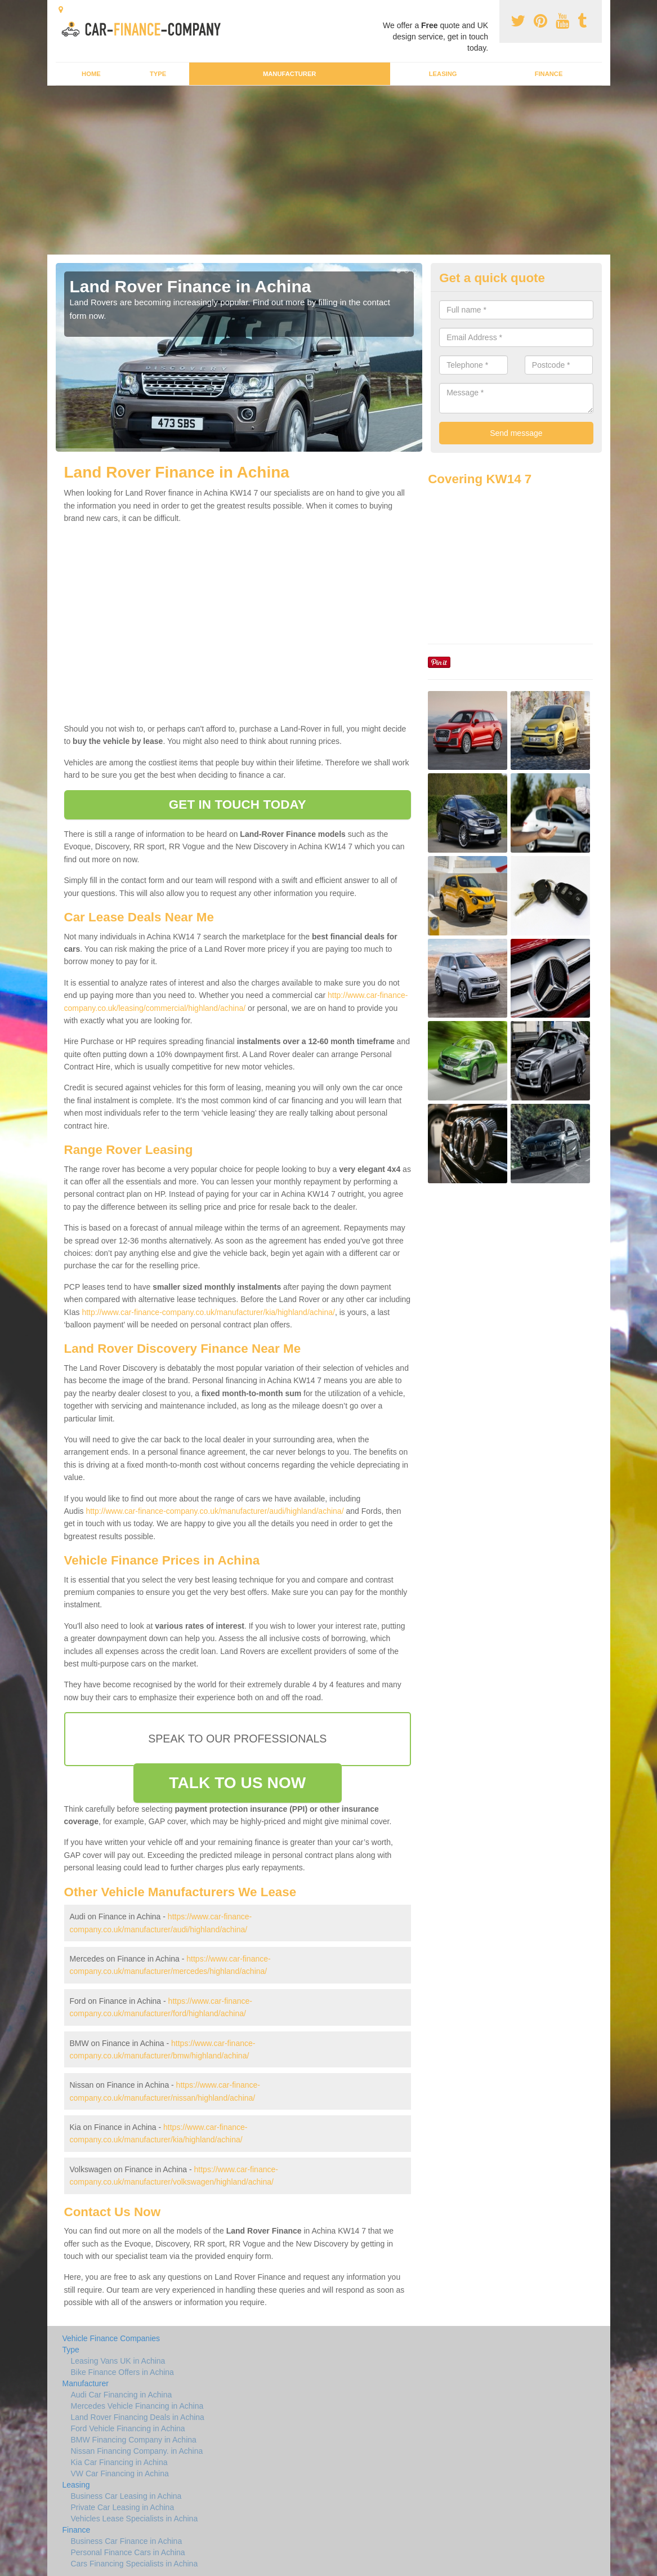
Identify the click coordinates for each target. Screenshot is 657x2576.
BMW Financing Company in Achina (133, 2439)
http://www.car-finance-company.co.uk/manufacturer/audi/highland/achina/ (214, 1511)
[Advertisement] (328, 170)
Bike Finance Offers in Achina (122, 2372)
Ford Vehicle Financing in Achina (128, 2428)
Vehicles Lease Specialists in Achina (134, 2518)
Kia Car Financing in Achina (119, 2462)
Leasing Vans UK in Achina (118, 2360)
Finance (549, 73)
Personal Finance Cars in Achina (128, 2552)
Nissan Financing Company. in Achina (137, 2450)
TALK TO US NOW (237, 1782)
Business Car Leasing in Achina (126, 2496)
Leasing (443, 73)
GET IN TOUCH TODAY (237, 804)
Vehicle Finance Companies (111, 2338)
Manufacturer (289, 73)
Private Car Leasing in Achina (123, 2507)
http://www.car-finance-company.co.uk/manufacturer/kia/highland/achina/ (208, 1312)
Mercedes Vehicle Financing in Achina (137, 2405)
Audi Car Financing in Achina (121, 2394)
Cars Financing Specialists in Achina (134, 2563)
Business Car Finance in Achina (126, 2541)
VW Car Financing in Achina (120, 2473)
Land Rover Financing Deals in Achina (137, 2417)
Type (158, 73)
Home (91, 73)
